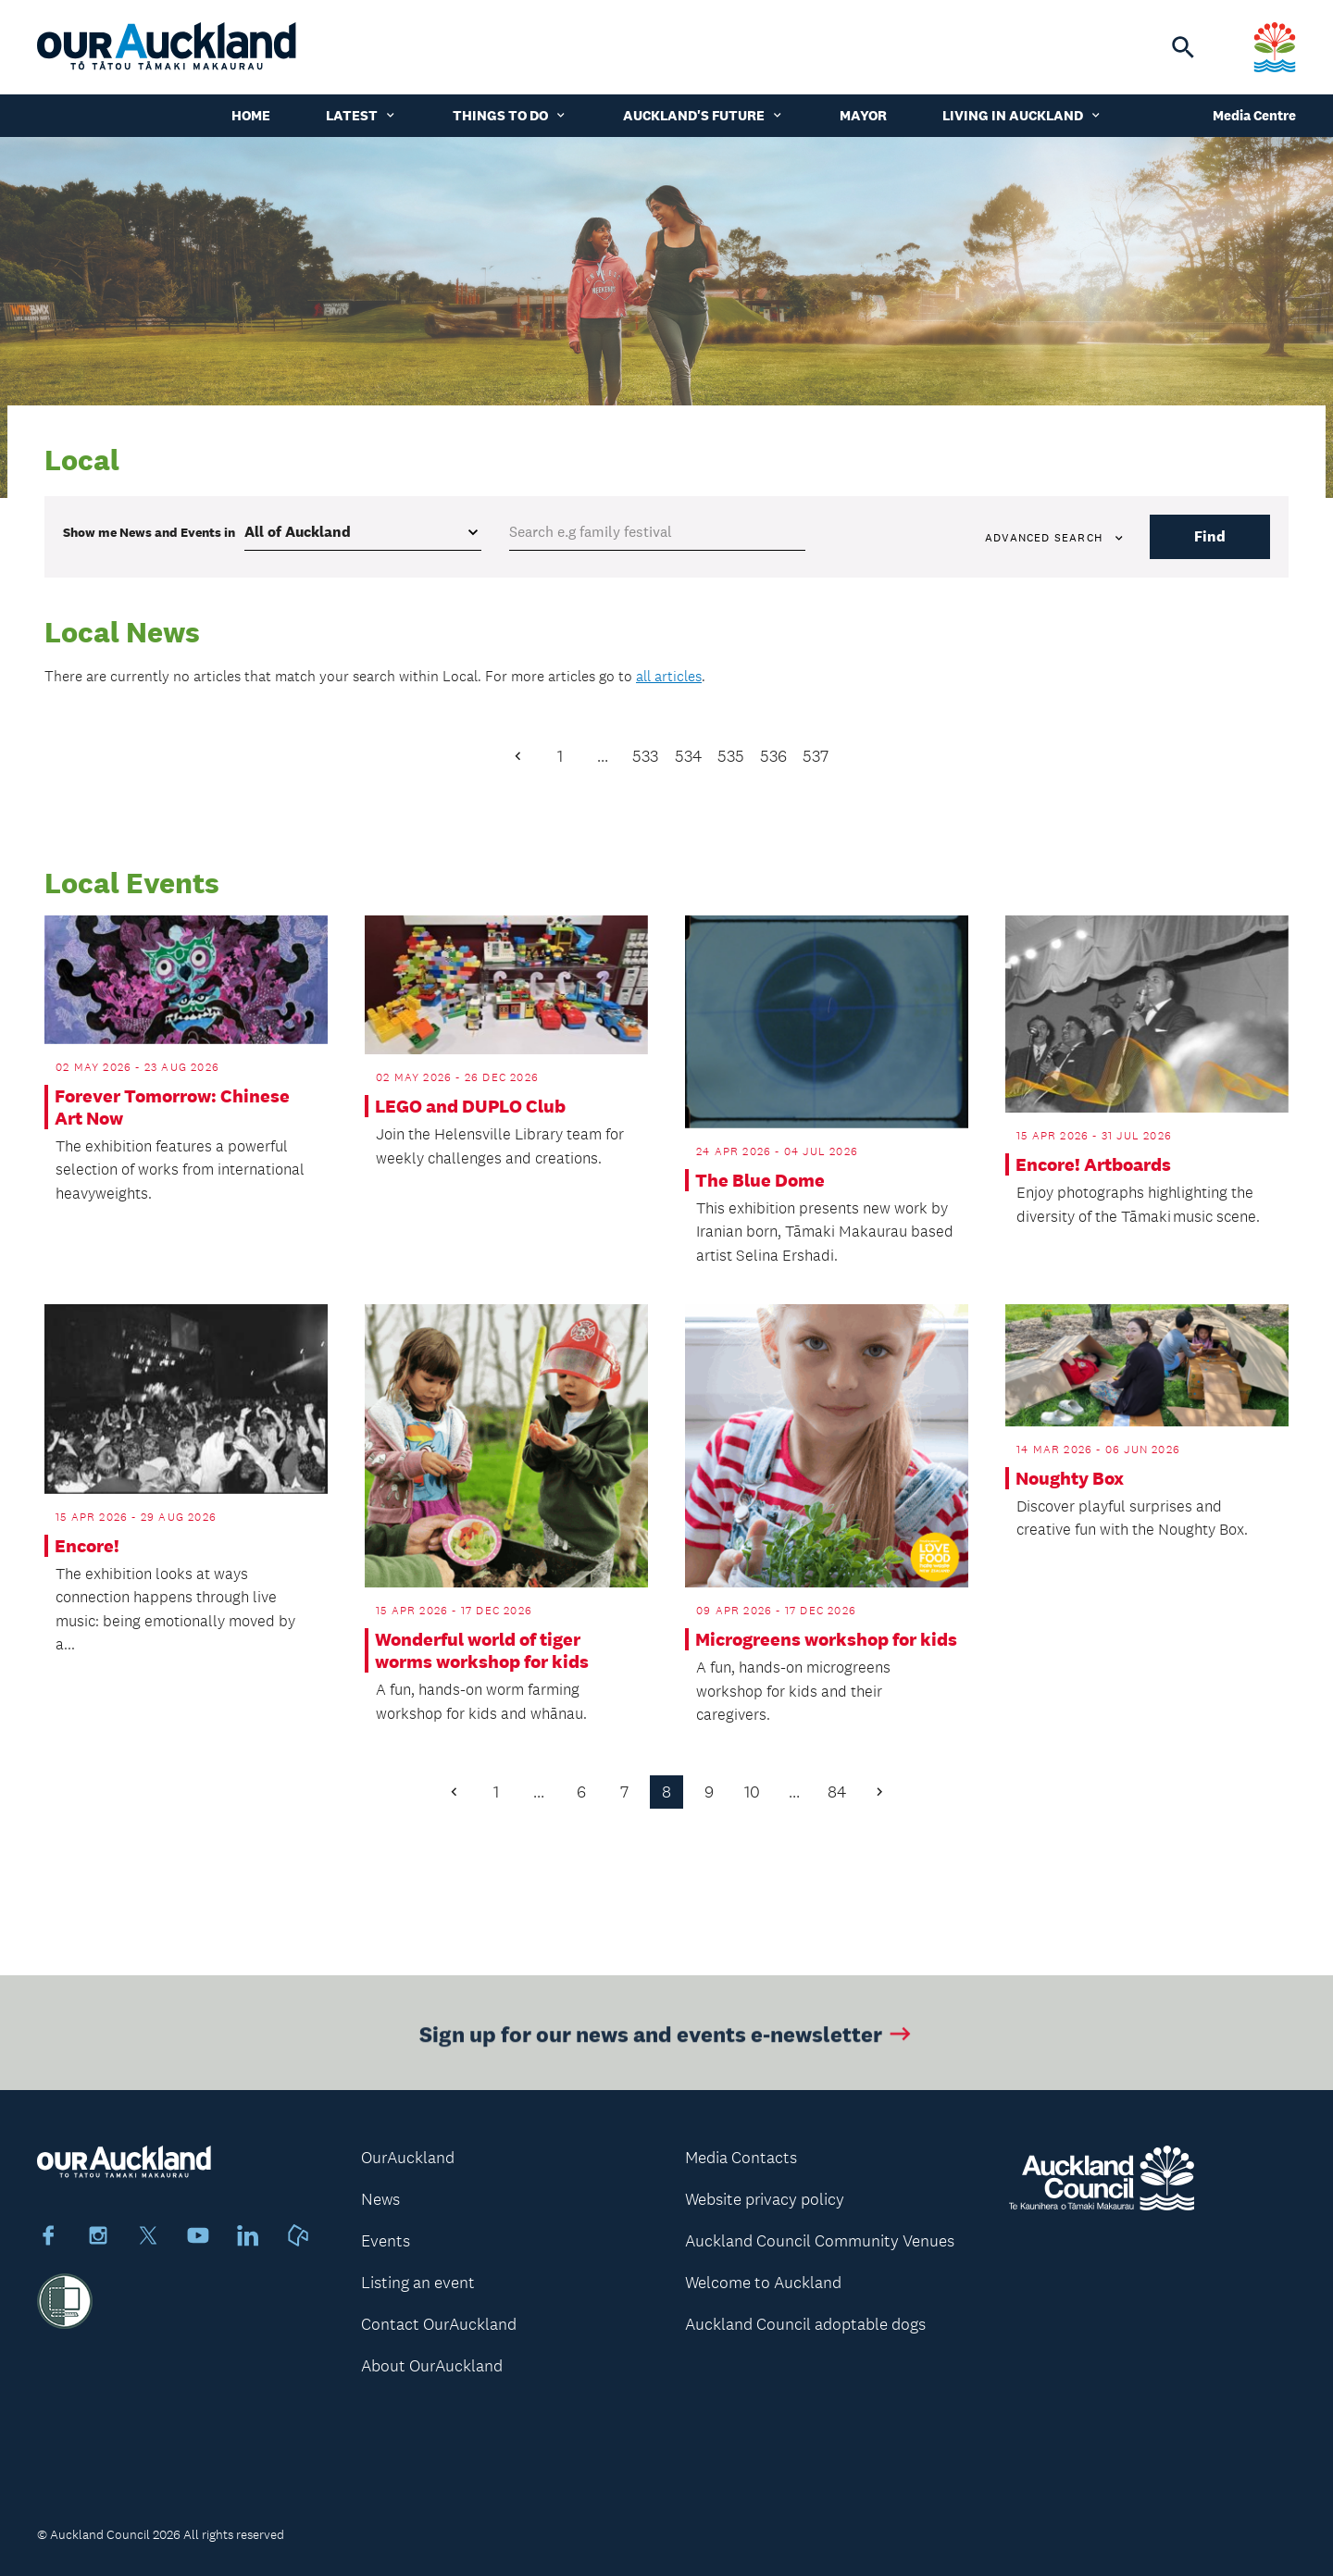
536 (773, 756)
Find (1210, 536)
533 (645, 756)
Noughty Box (1069, 1478)
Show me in (149, 532)
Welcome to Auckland (763, 2282)
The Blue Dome (760, 1180)
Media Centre (1254, 115)
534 (688, 756)
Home (250, 115)
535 (730, 756)
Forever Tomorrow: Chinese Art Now (172, 1107)
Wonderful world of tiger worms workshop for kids (482, 1650)
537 (815, 756)
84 (837, 1792)
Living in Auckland (1022, 115)
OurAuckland (408, 2157)
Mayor (863, 115)
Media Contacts (741, 2157)
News (380, 2199)
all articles (669, 676)
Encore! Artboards (1093, 1164)
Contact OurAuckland (439, 2324)
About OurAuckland (432, 2366)
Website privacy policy (764, 2199)
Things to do (510, 115)
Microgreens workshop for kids (826, 1639)
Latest (361, 115)
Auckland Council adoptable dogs (805, 2324)
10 (752, 1792)
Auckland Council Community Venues (819, 2241)
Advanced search (1055, 537)
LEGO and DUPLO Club (470, 1106)
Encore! (87, 1546)
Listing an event (418, 2282)
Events (385, 2241)
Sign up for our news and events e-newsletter (667, 2044)
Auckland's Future (703, 115)
